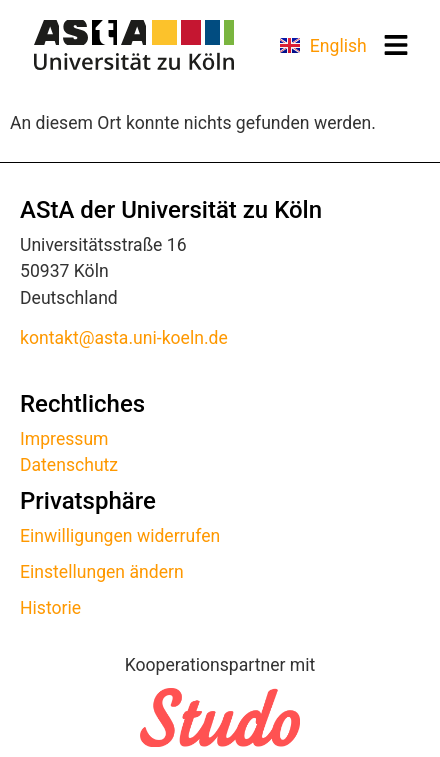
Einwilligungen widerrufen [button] (120, 536)
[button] (396, 45)
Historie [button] (50, 608)
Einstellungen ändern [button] (102, 572)
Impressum (64, 439)
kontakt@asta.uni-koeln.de (124, 338)
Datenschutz (69, 465)
